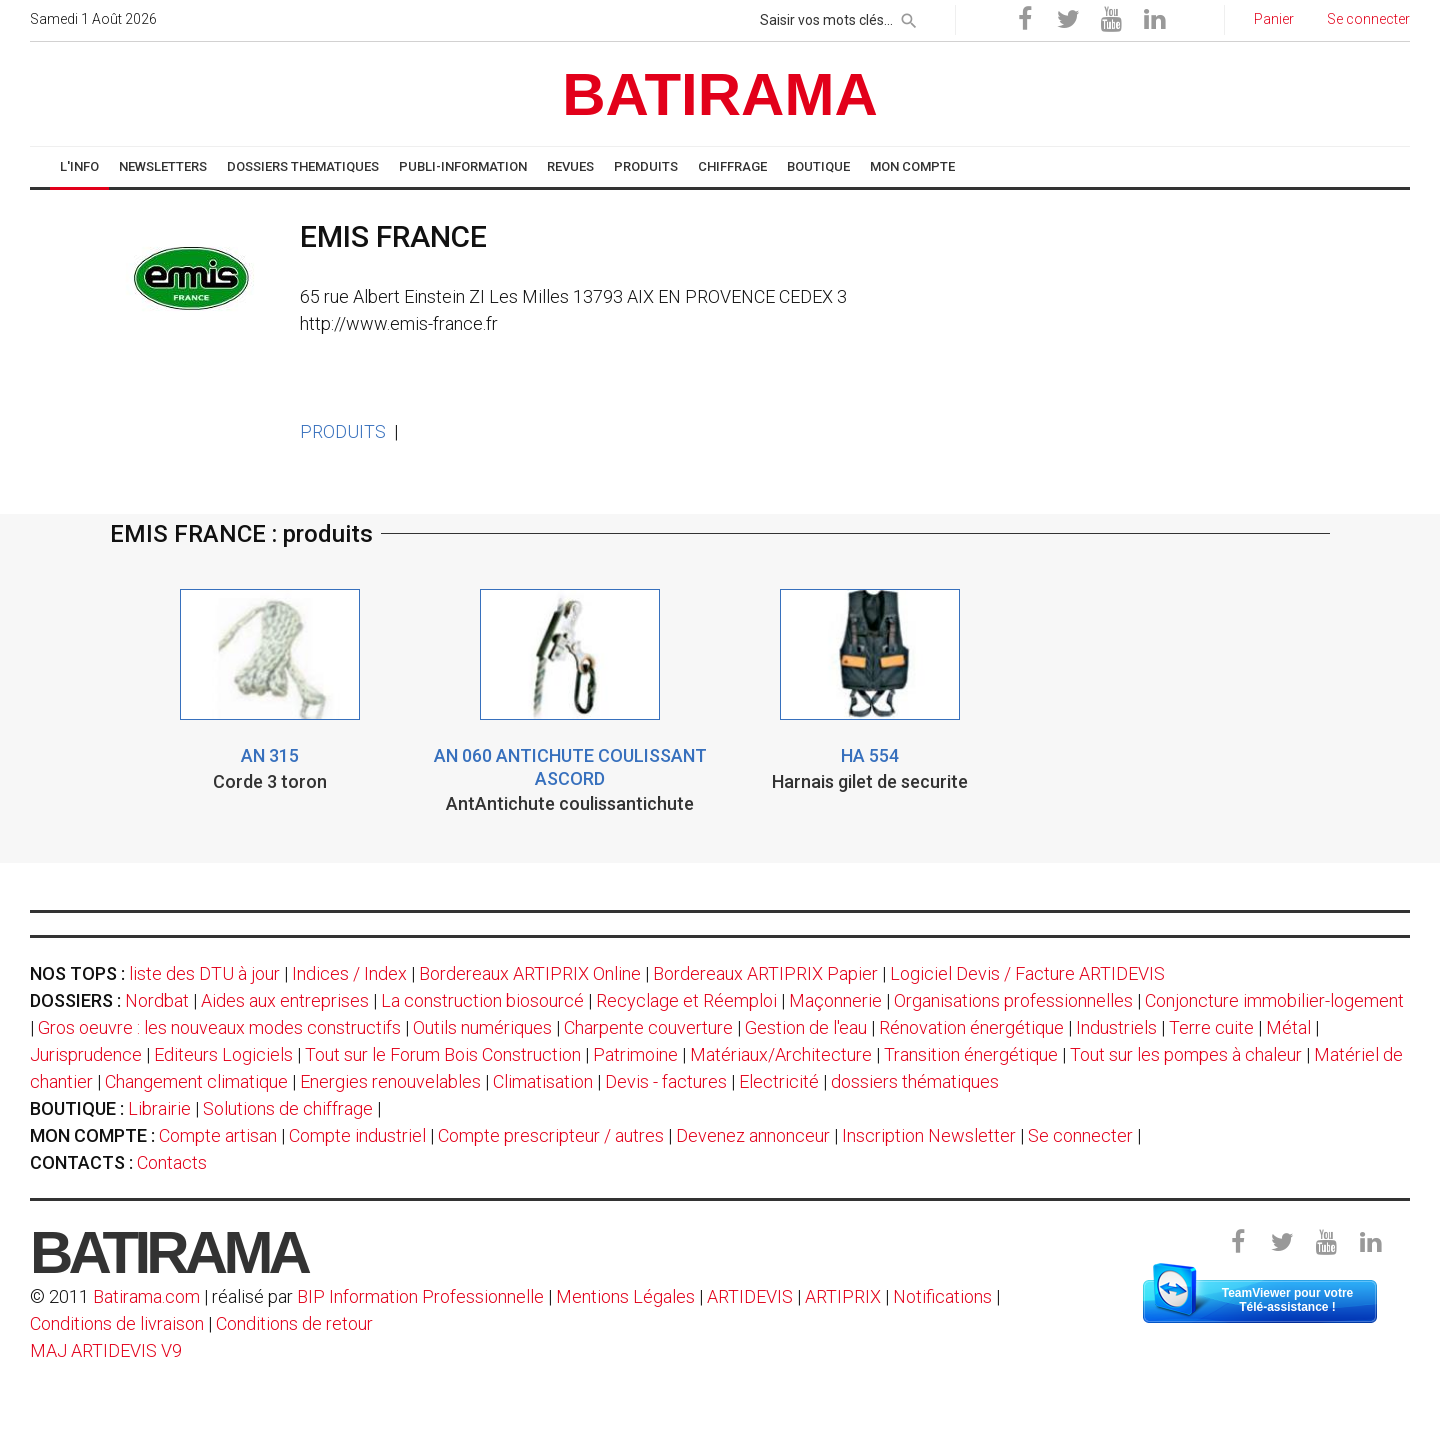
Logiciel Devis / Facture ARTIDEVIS (1027, 973)
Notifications (944, 1296)
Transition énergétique (971, 1054)
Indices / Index (349, 973)
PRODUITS (343, 431)
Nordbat (157, 1000)
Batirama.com (146, 1296)
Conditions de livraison (117, 1323)
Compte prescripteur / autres (551, 1135)
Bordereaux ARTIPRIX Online (530, 973)
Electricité (779, 1081)
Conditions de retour (294, 1323)
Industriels (1116, 1027)
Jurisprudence (86, 1054)
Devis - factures (666, 1081)
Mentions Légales (625, 1296)
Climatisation (543, 1081)
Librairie (159, 1108)
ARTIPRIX (843, 1296)
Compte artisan (218, 1135)
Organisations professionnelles (1013, 1000)
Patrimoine (635, 1054)
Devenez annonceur (753, 1135)
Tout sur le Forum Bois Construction (443, 1054)
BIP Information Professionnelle (420, 1296)
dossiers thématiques (915, 1081)
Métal (1288, 1027)
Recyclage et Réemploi (686, 1000)
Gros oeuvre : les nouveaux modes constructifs (219, 1027)
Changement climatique (196, 1081)
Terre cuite (1211, 1027)
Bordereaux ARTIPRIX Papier (765, 973)
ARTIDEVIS (750, 1296)
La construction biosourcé (482, 1000)
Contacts (172, 1162)
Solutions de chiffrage (288, 1108)
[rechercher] (909, 17)
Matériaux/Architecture (781, 1054)
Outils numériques (482, 1027)
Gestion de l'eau (806, 1027)
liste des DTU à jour (204, 973)
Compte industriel (357, 1135)
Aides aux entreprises (285, 1000)
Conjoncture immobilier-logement (1274, 1000)
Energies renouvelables (390, 1081)
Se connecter (1080, 1135)
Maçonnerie (835, 1000)
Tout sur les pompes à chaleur (1186, 1054)
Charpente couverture (648, 1027)
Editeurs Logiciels (223, 1054)
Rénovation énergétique (971, 1027)
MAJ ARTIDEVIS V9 (106, 1350)
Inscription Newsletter (929, 1135)
